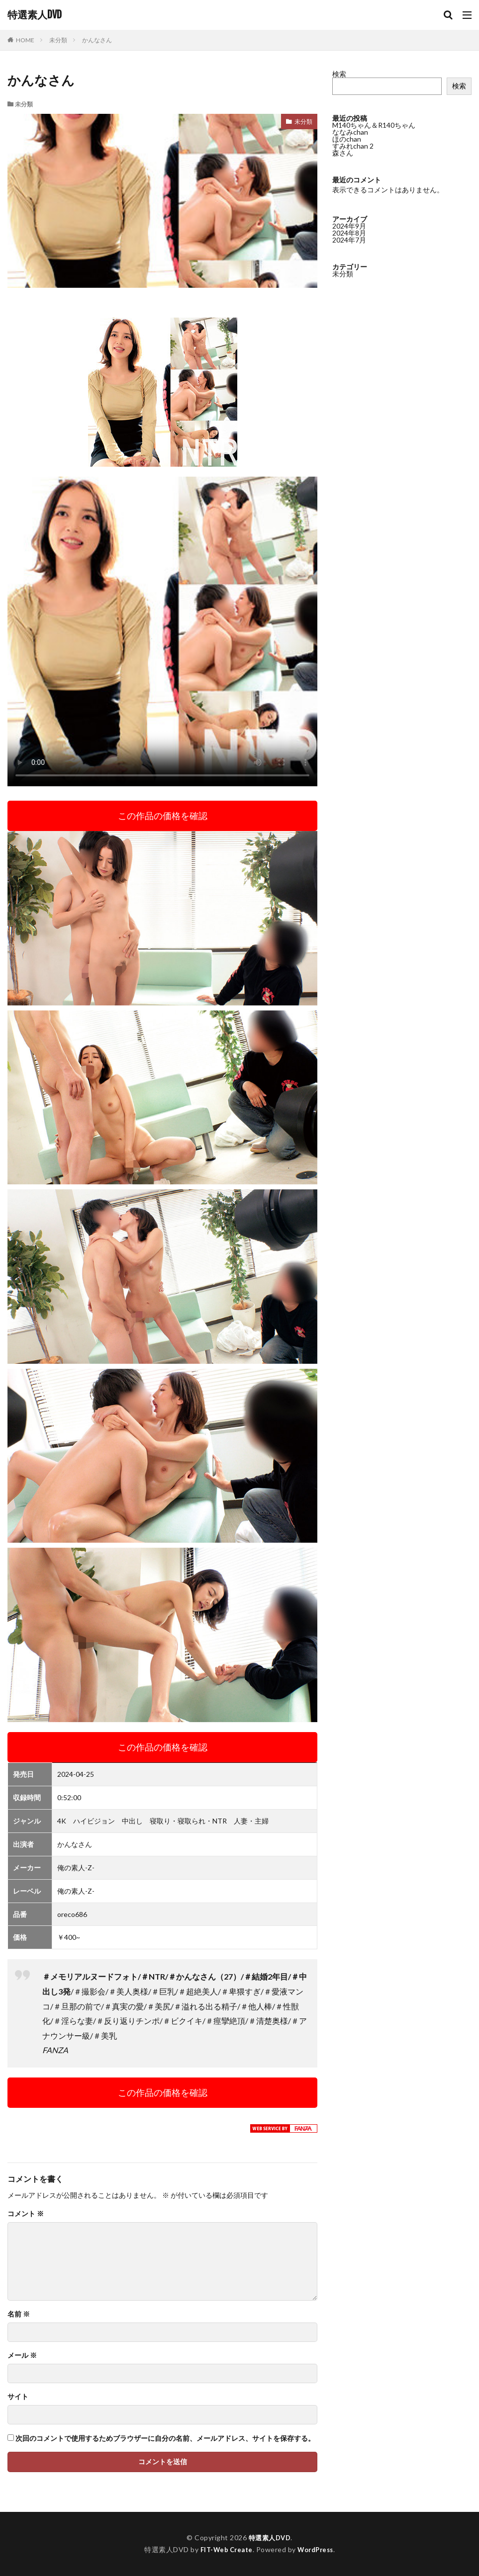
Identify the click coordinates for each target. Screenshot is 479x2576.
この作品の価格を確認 (162, 815)
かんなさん (97, 40)
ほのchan (346, 139)
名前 (18, 2314)
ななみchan (350, 132)
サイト (17, 2396)
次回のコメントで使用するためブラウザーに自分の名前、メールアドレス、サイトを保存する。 (165, 2438)
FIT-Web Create (224, 2549)
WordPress (318, 2549)
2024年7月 (349, 240)
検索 (339, 74)
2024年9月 (349, 226)
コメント (25, 2213)
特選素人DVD (34, 15)
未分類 (58, 40)
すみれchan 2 (353, 146)
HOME (25, 40)
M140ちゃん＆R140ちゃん (373, 125)
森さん (342, 153)
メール (22, 2355)
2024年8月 (349, 233)
